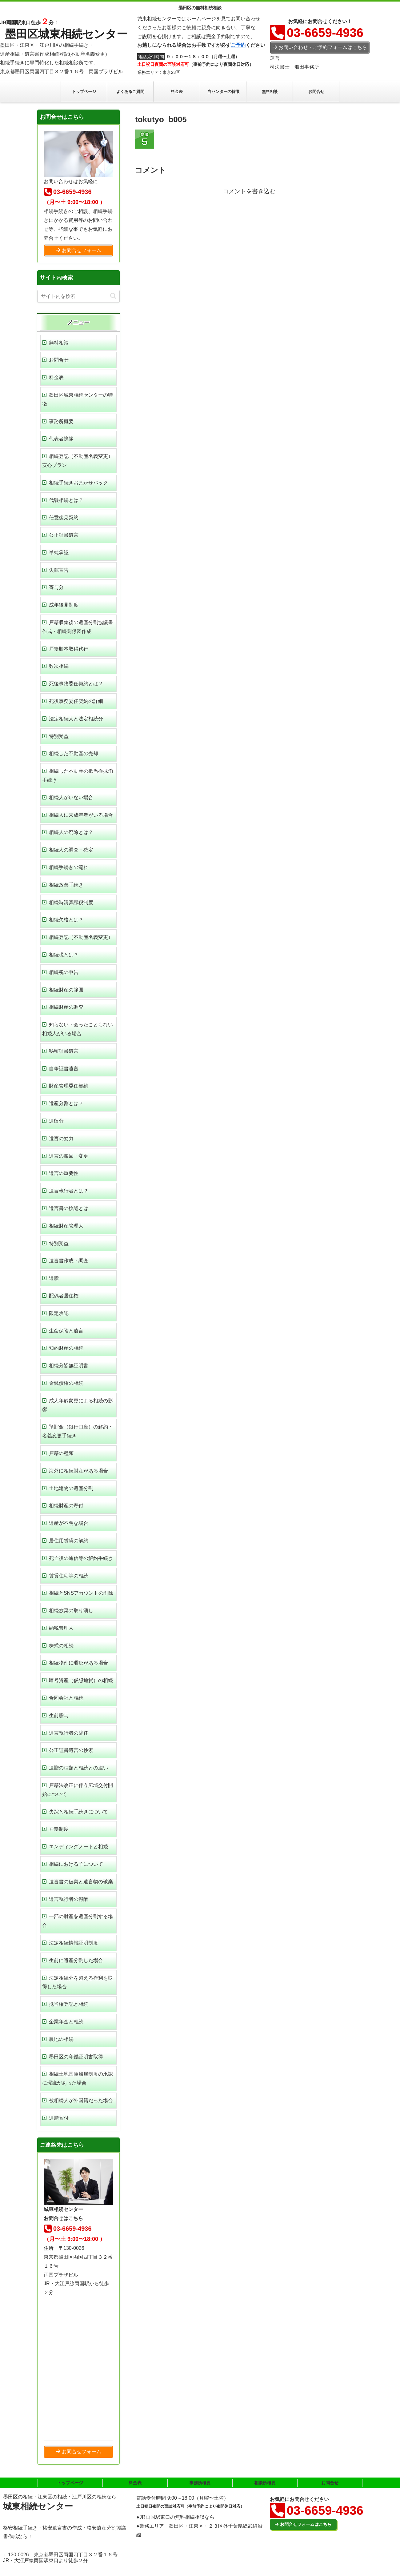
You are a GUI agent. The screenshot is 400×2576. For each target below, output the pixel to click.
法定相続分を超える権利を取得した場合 (77, 1982)
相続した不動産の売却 (73, 753)
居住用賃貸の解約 (68, 1540)
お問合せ (59, 360)
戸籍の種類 (61, 1453)
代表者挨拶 (61, 438)
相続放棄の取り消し (71, 1610)
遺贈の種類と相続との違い (78, 1767)
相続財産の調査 (66, 1007)
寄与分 (56, 587)
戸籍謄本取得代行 (68, 648)
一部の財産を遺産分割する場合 (77, 1921)
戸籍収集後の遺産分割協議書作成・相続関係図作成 (77, 627)
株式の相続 (61, 1645)
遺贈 (54, 1278)
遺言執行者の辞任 (68, 1733)
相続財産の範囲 (66, 989)
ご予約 (238, 45)
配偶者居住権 (63, 1295)
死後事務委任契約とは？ (76, 683)
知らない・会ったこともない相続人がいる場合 (77, 1029)
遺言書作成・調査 (68, 1260)
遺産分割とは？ (66, 1103)
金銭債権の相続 (66, 1383)
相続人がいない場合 (71, 797)
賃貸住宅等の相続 (68, 1575)
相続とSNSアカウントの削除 (81, 1593)
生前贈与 (59, 1715)
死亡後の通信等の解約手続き (81, 1558)
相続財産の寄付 (66, 1505)
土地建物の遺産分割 (71, 1488)
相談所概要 (265, 2482)
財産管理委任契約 (68, 1085)
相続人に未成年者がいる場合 (81, 815)
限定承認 (59, 1313)
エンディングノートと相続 (78, 1846)
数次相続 (59, 666)
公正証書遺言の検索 (71, 1750)
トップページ (70, 2482)
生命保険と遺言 (66, 1330)
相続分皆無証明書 (68, 1365)
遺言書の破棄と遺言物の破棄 (81, 1881)
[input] (78, 296)
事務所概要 (61, 421)
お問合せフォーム (78, 250)
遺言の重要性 (63, 1173)
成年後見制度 (63, 604)
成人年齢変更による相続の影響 (77, 1405)
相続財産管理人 (66, 1225)
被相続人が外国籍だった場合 (81, 2100)
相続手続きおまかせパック (78, 482)
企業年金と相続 (66, 2021)
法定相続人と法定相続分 (76, 718)
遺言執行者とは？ (68, 1190)
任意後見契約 (63, 517)
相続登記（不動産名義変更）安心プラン (77, 461)
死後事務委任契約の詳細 (76, 701)
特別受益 (59, 736)
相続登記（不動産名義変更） (81, 937)
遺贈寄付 (59, 2118)
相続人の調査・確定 (71, 849)
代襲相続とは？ (66, 500)
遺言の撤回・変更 (68, 1156)
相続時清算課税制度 (71, 902)
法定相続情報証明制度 (73, 1942)
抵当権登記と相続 (68, 2004)
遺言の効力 (61, 1138)
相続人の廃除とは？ (71, 832)
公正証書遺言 (63, 535)
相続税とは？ (63, 954)
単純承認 (59, 552)
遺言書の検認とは (68, 1208)
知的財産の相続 (66, 1348)
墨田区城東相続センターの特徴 (77, 399)
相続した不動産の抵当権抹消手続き (77, 775)
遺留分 (56, 1121)
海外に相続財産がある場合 (78, 1470)
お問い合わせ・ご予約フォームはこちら (320, 47)
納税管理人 (61, 1628)
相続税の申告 (63, 972)
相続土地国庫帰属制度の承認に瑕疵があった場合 (77, 2078)
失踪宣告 (59, 570)
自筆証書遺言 (63, 1068)
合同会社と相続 (66, 1698)
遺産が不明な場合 (68, 1523)
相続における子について (76, 1864)
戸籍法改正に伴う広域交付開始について (77, 1790)
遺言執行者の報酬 (68, 1899)
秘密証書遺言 (63, 1051)
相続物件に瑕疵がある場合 (78, 1662)
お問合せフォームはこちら (303, 2524)
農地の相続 (61, 2039)
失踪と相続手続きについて (78, 1811)
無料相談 (59, 342)
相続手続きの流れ (68, 867)
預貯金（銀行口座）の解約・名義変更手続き (77, 1431)
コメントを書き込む (249, 191)
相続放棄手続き (66, 884)
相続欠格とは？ (66, 919)
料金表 (56, 377)
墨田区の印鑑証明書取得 (76, 2056)
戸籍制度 (59, 1829)
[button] (113, 296)
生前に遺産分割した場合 (76, 1960)
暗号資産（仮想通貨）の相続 (81, 1680)
